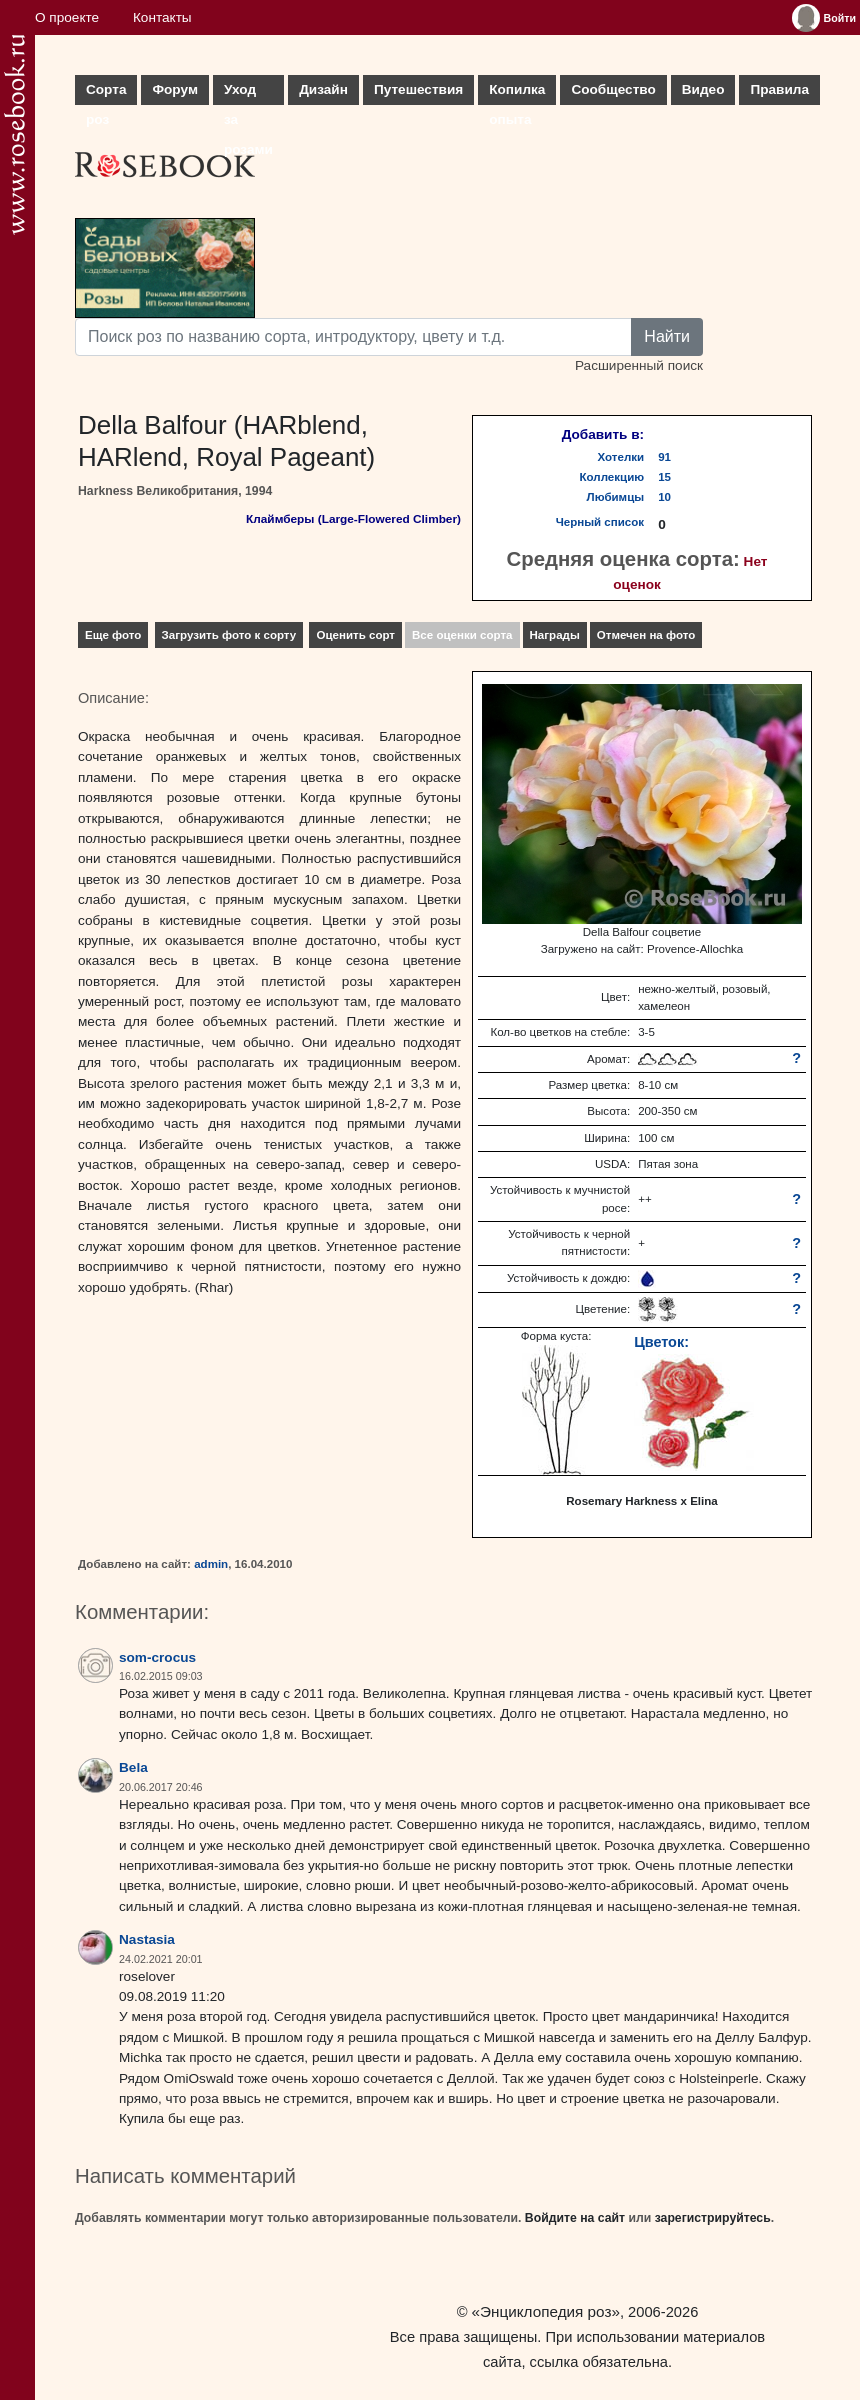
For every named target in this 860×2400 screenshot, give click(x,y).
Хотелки (621, 457)
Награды (555, 635)
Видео (703, 89)
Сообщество (613, 89)
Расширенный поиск (639, 365)
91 (664, 457)
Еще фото (113, 635)
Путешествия (418, 89)
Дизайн (323, 89)
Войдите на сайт (575, 2218)
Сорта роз (106, 93)
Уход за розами (248, 93)
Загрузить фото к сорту (229, 635)
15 (664, 477)
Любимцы (616, 497)
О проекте (67, 17)
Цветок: (661, 1342)
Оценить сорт (355, 635)
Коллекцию (612, 477)
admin (211, 1564)
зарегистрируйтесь (713, 2218)
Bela (133, 1767)
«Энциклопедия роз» (546, 2311)
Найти (667, 336)
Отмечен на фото (646, 635)
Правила (779, 89)
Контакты (162, 17)
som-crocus (157, 1657)
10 (664, 497)
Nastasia (147, 1939)
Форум (174, 89)
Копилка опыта (517, 93)
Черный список (600, 522)
